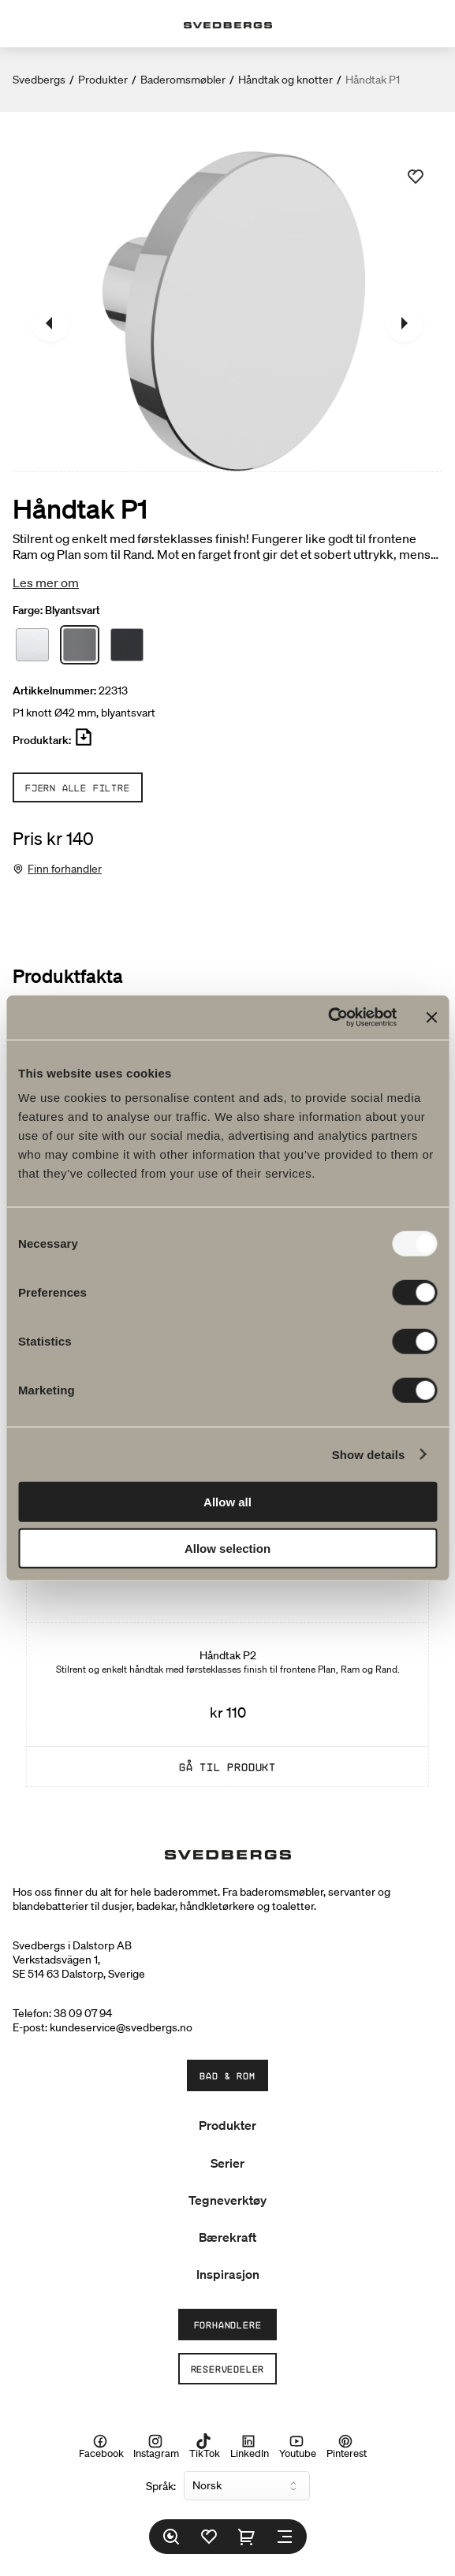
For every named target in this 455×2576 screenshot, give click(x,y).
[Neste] (404, 323)
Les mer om (46, 582)
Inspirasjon (227, 2274)
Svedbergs (39, 80)
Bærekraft (227, 2237)
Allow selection (227, 1547)
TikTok (204, 2446)
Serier (227, 2163)
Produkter (103, 80)
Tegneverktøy (227, 2200)
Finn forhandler (65, 869)
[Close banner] (431, 1017)
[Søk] (171, 2536)
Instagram (156, 2446)
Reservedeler (228, 2368)
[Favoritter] (209, 2536)
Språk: (161, 2486)
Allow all (227, 1502)
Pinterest (346, 2446)
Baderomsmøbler (183, 80)
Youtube (297, 2446)
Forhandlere (228, 2324)
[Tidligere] (50, 323)
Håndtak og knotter (285, 80)
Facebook (101, 2446)
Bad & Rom (227, 2075)
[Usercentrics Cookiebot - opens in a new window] (328, 1017)
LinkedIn (249, 2446)
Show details (368, 1454)
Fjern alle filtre (77, 787)
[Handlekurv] (246, 2536)
